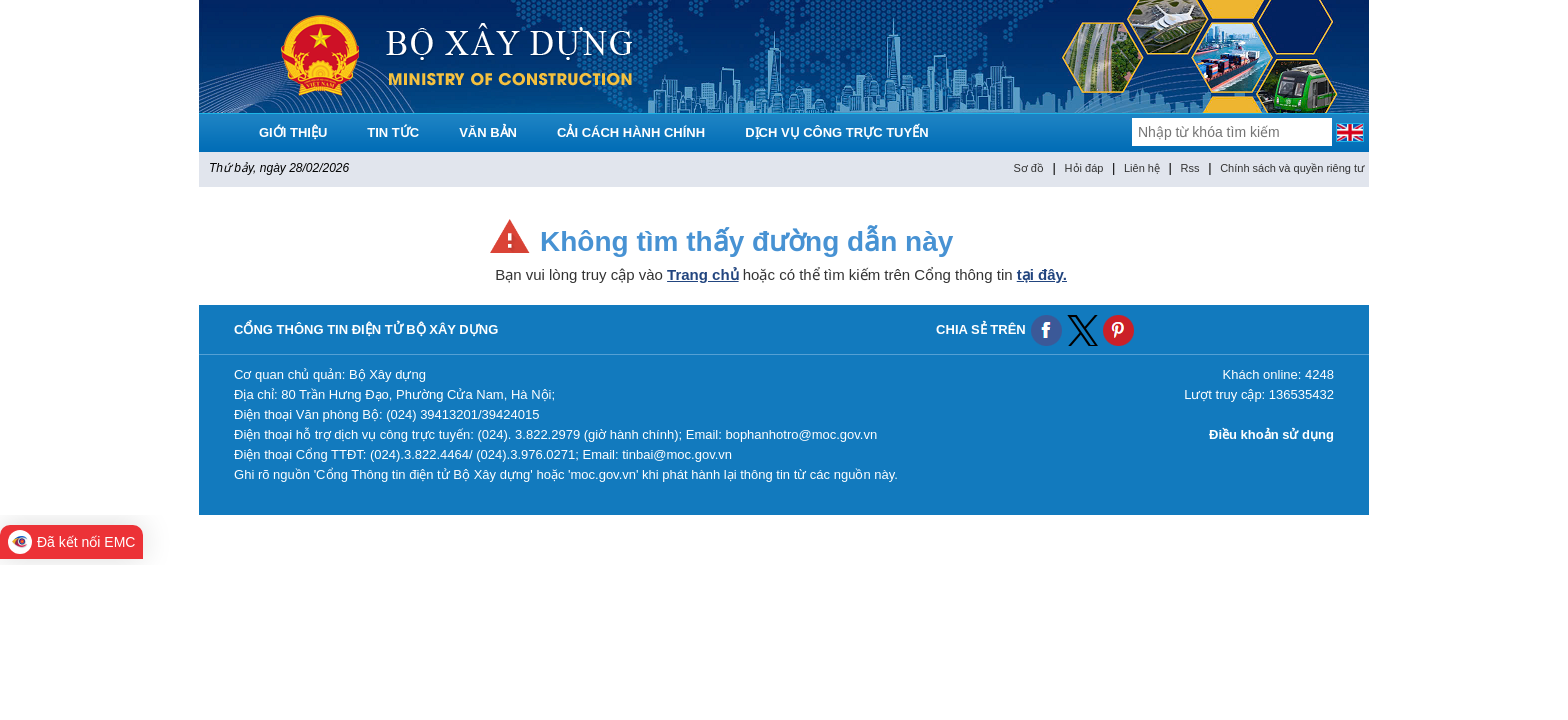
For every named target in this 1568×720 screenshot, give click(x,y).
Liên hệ (1142, 168)
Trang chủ (703, 274)
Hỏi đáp (1084, 168)
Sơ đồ (1028, 168)
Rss (1190, 168)
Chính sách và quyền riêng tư (1292, 168)
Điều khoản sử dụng (1271, 434)
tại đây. (1042, 274)
